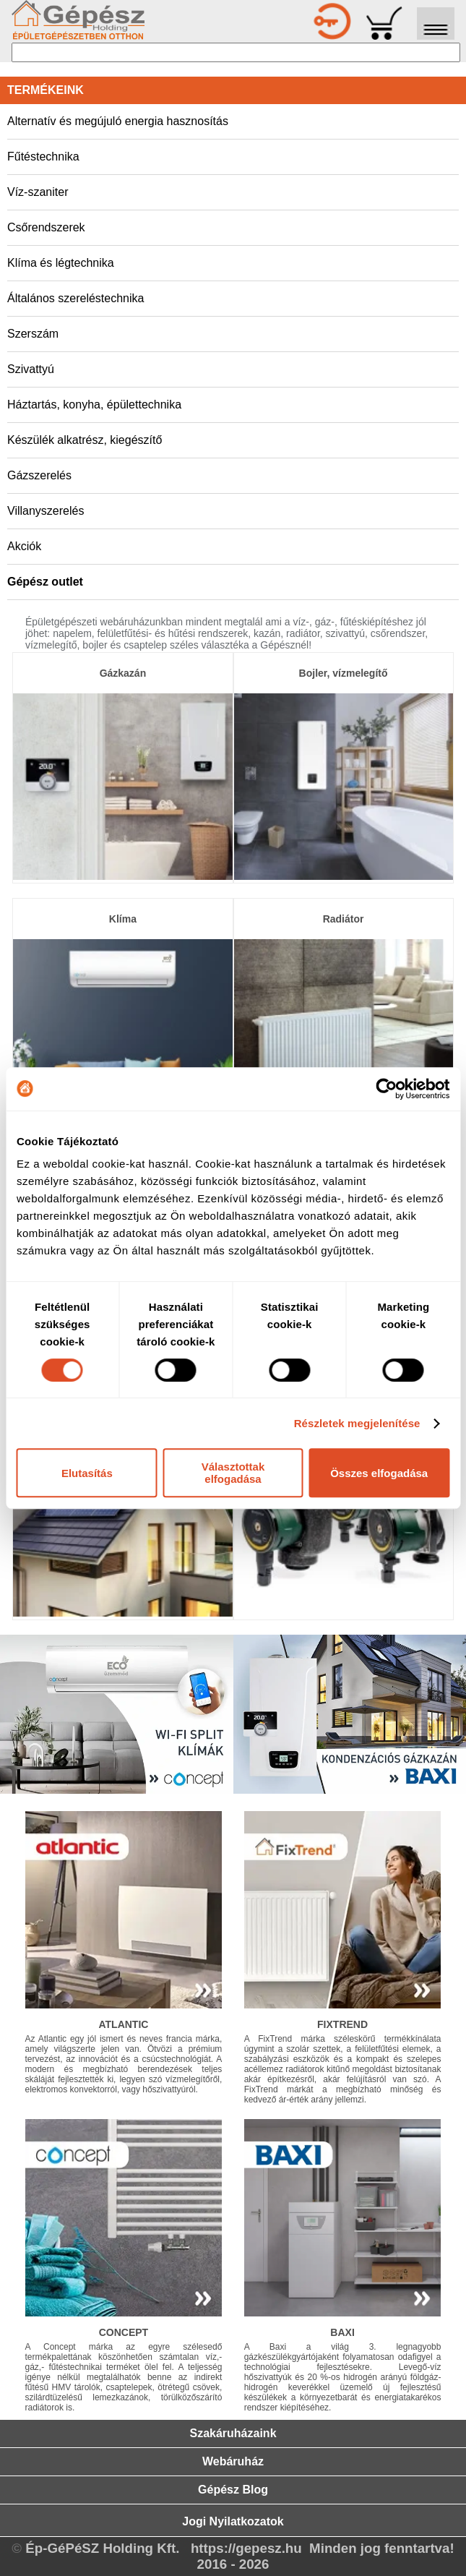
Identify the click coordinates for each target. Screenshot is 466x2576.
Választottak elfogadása (233, 1472)
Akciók (24, 546)
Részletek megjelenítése (357, 1423)
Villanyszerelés (45, 511)
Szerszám (33, 334)
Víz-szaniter (37, 192)
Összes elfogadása (379, 1473)
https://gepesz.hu (246, 2548)
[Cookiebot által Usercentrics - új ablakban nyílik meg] (386, 1089)
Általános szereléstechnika (75, 298)
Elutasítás (87, 1473)
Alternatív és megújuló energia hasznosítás (117, 121)
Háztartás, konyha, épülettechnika (94, 404)
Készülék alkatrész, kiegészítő (84, 440)
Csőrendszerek (46, 227)
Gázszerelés (39, 475)
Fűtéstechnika (43, 156)
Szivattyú (30, 369)
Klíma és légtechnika (60, 263)
